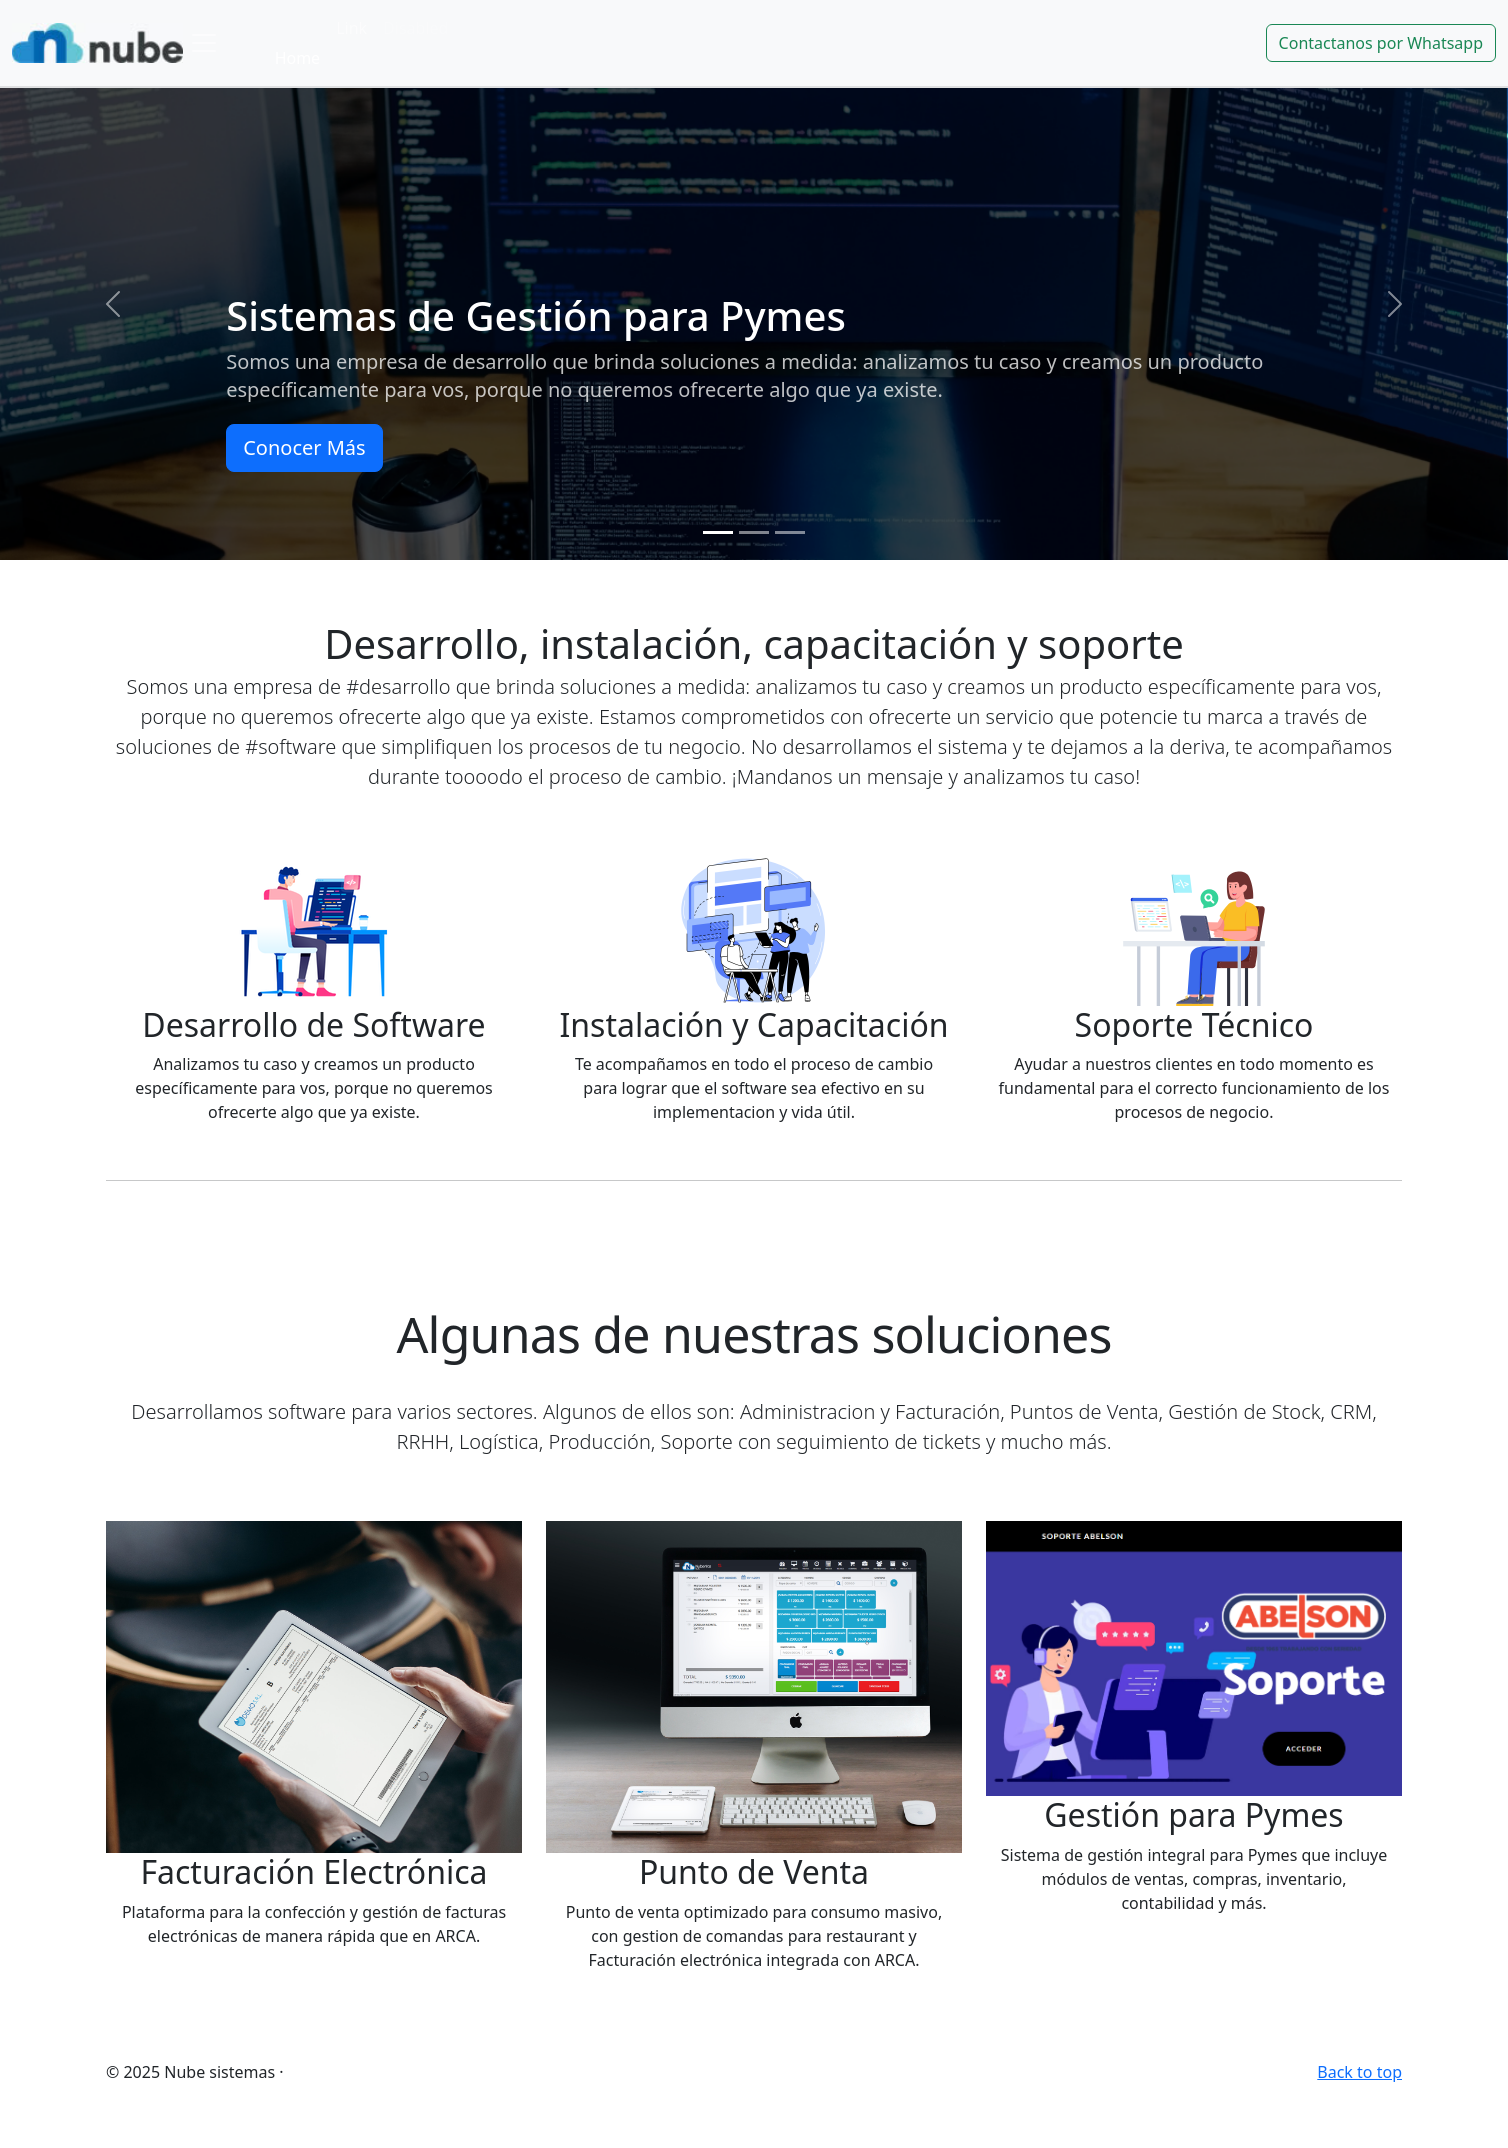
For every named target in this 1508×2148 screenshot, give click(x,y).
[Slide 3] (790, 532)
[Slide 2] (754, 532)
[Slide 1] (718, 532)
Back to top (1359, 2072)
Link (351, 28)
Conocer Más (304, 447)
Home (298, 58)
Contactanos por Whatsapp (1381, 43)
